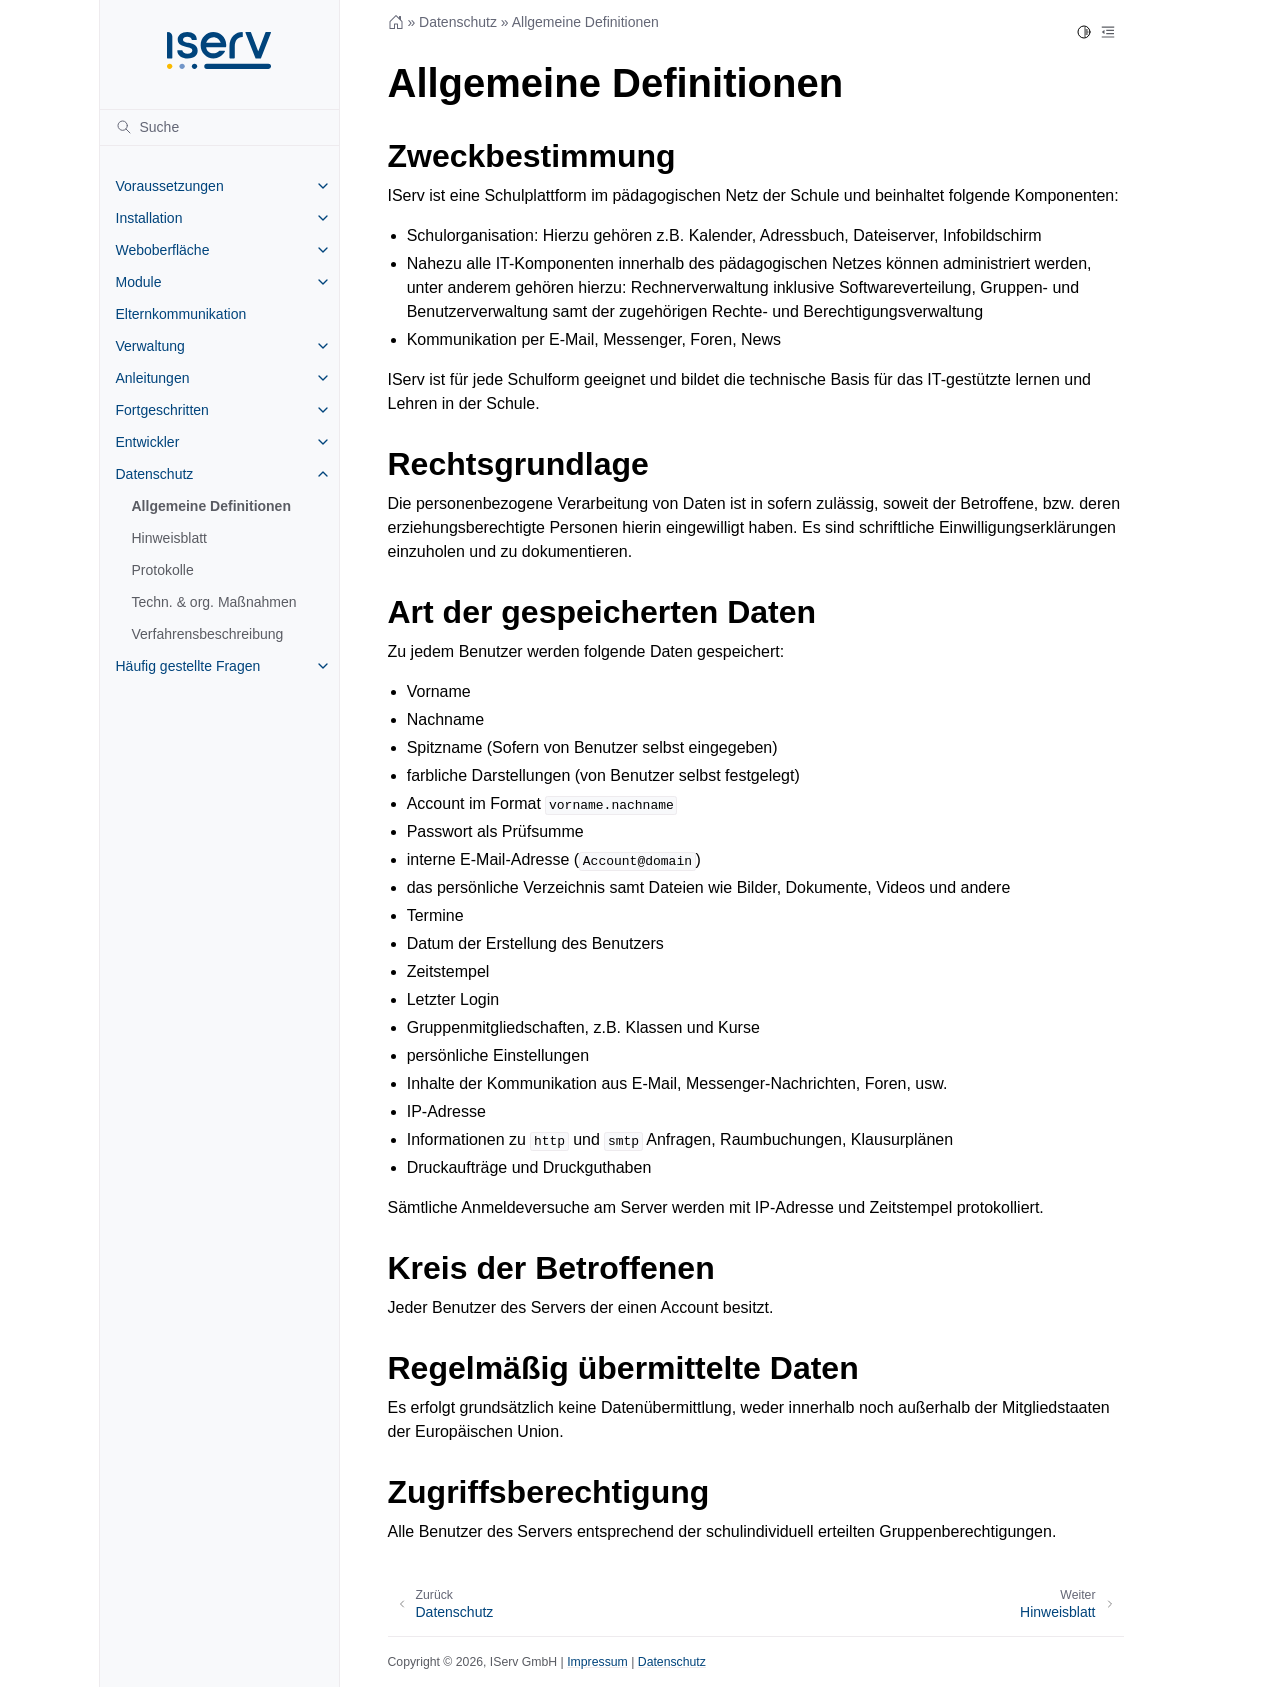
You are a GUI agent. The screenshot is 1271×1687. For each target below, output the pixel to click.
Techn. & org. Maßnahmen (214, 602)
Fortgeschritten (162, 410)
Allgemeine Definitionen (211, 506)
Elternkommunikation (181, 314)
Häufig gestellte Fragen (188, 666)
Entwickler (148, 442)
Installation (149, 218)
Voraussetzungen (170, 186)
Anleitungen (153, 378)
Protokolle (163, 570)
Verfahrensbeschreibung (208, 634)
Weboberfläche (163, 250)
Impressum (597, 1662)
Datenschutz (155, 474)
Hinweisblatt (169, 538)
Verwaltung (150, 346)
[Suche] (219, 127)
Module (139, 282)
